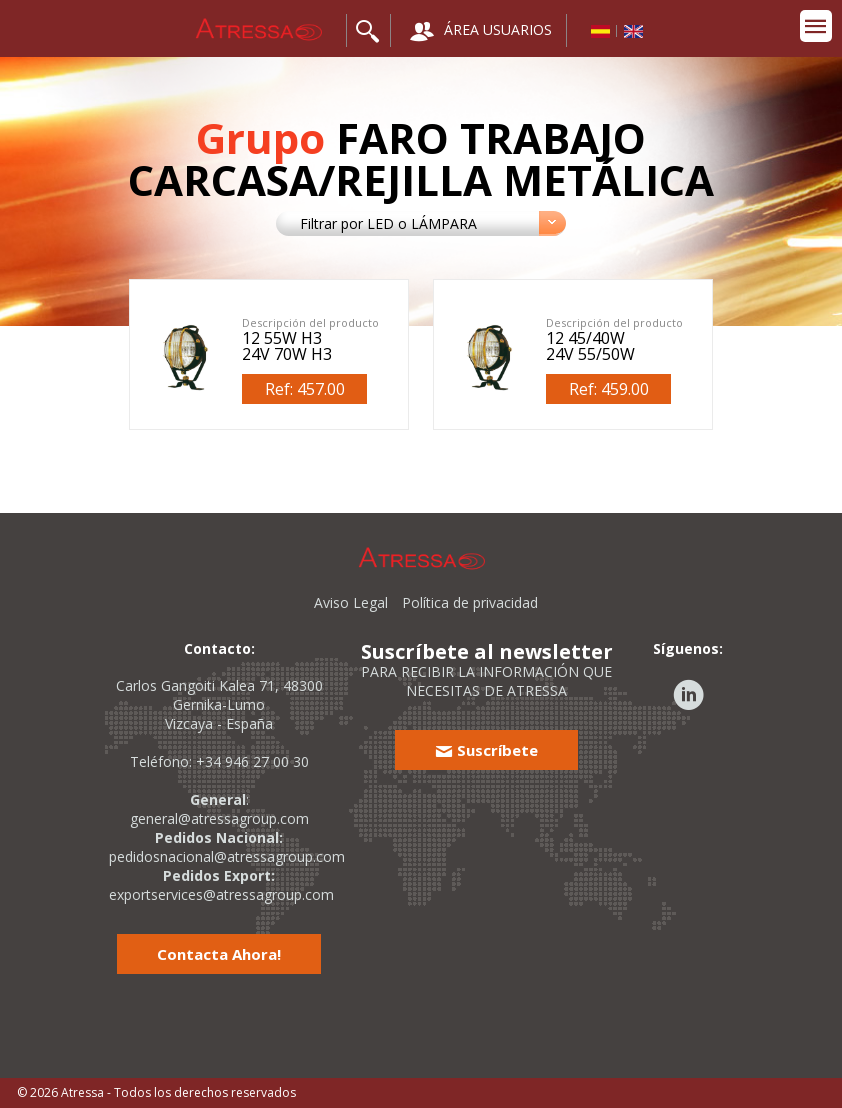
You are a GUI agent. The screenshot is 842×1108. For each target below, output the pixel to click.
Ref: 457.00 (305, 389)
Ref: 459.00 (609, 389)
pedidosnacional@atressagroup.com (227, 856)
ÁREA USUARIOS (481, 31)
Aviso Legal (351, 602)
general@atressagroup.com (219, 818)
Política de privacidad (470, 602)
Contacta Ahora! (219, 954)
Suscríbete (486, 750)
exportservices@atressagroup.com (221, 894)
